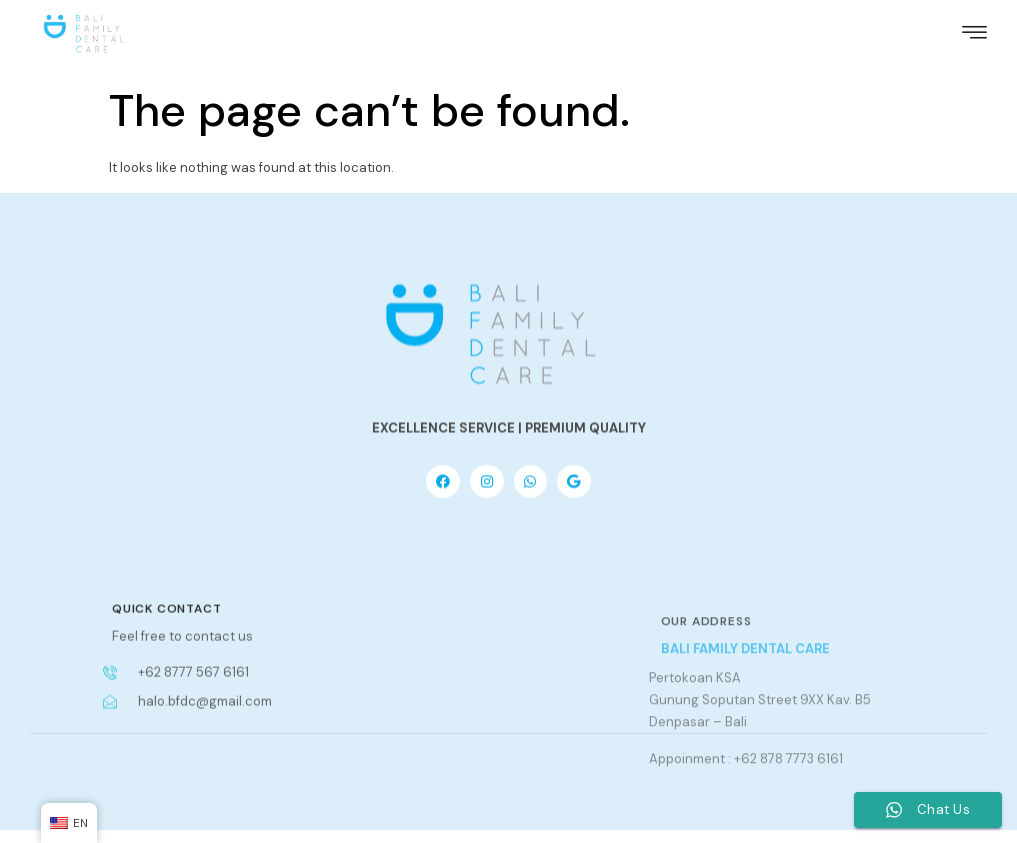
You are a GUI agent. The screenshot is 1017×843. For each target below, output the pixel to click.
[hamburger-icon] (974, 29)
